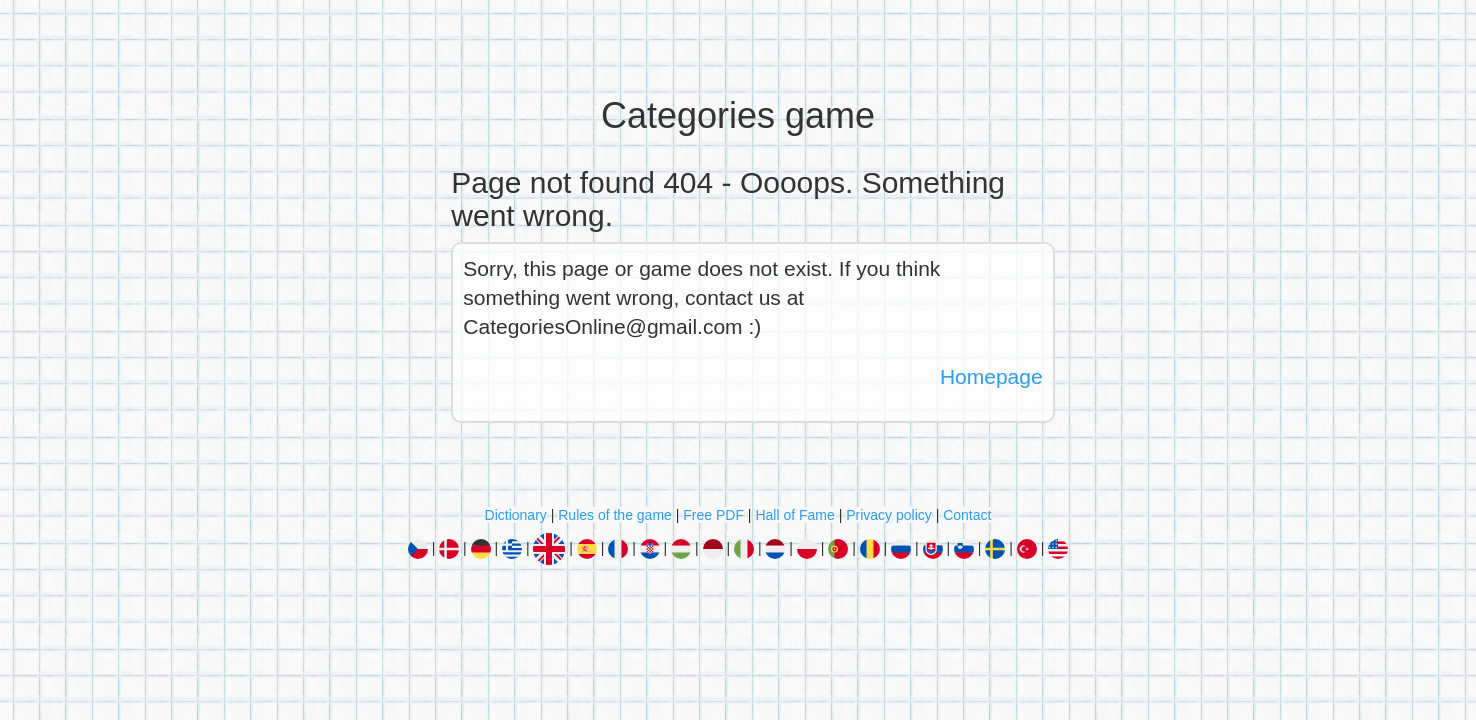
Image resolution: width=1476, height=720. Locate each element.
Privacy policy (889, 515)
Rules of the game (615, 515)
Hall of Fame (794, 515)
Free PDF (713, 515)
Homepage (991, 376)
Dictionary (516, 515)
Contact (967, 515)
